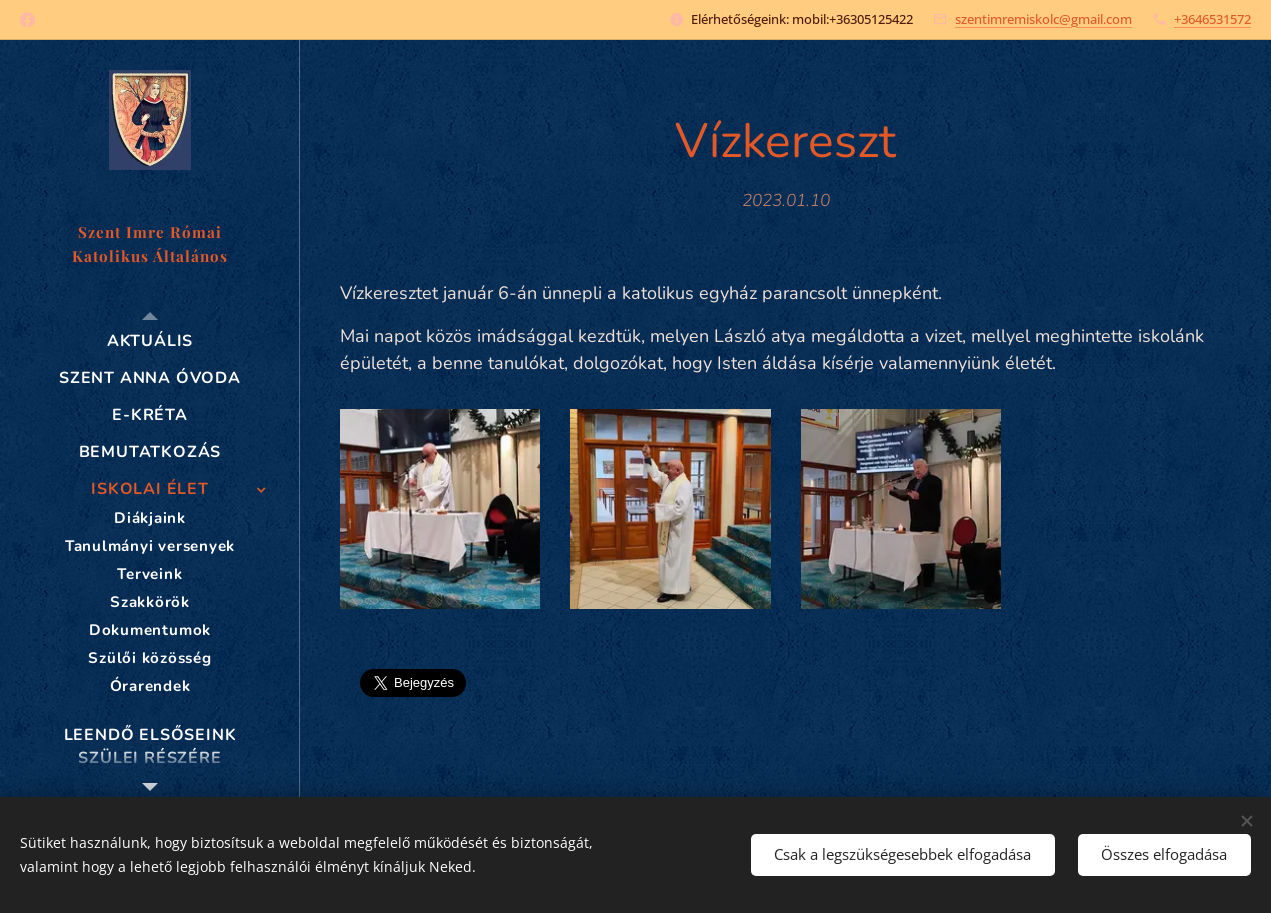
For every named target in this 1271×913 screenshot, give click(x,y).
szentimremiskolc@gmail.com (1043, 19)
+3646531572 (1212, 19)
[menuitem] (150, 341)
